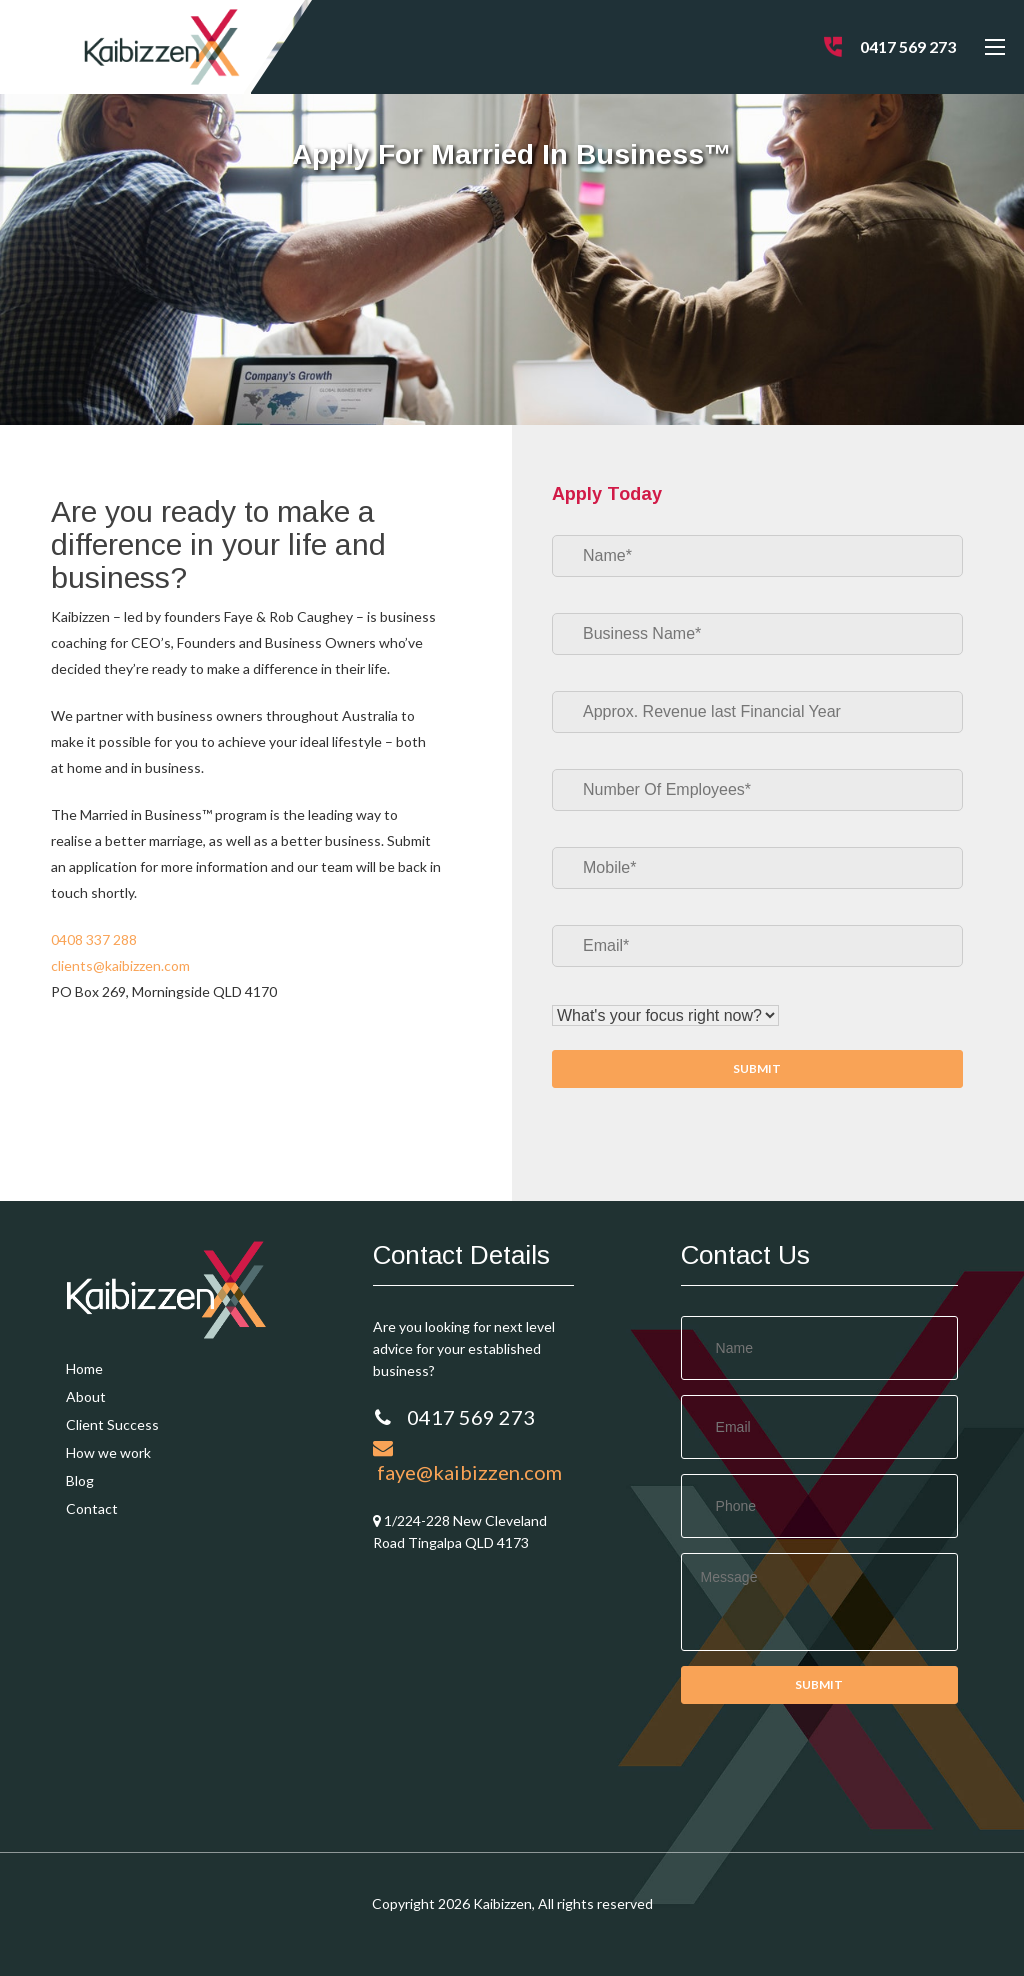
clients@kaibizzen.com (120, 965)
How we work (108, 1452)
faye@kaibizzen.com (467, 1461)
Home (84, 1368)
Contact (92, 1508)
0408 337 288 (94, 939)
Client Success (112, 1424)
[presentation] (833, 1773)
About (86, 1396)
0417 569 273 (908, 46)
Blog (80, 1480)
